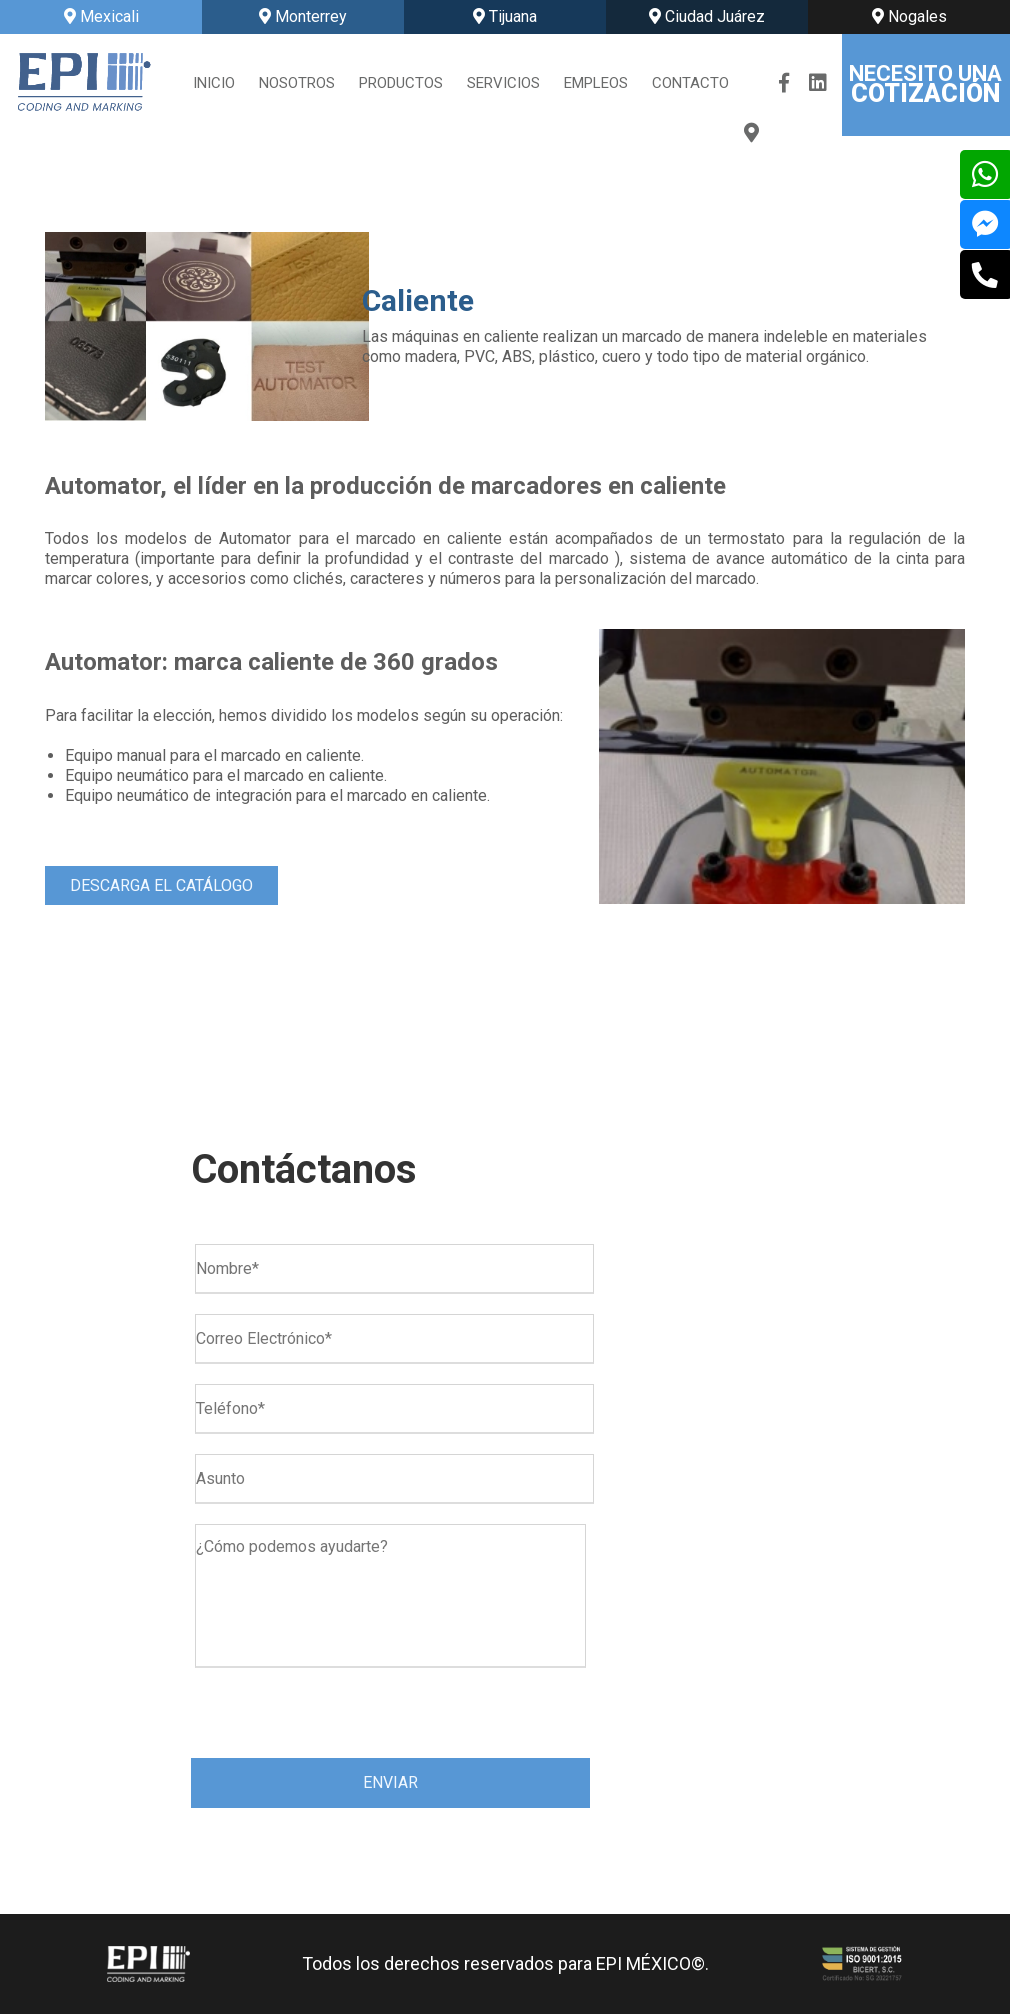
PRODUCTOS (401, 83)
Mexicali (101, 16)
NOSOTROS (297, 83)
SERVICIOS (503, 83)
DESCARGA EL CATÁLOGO (161, 885)
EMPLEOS (596, 83)
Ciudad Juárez (707, 16)
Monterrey (303, 16)
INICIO (214, 83)
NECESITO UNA (925, 84)
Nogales (909, 16)
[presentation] (343, 1717)
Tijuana (505, 16)
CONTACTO (690, 83)
